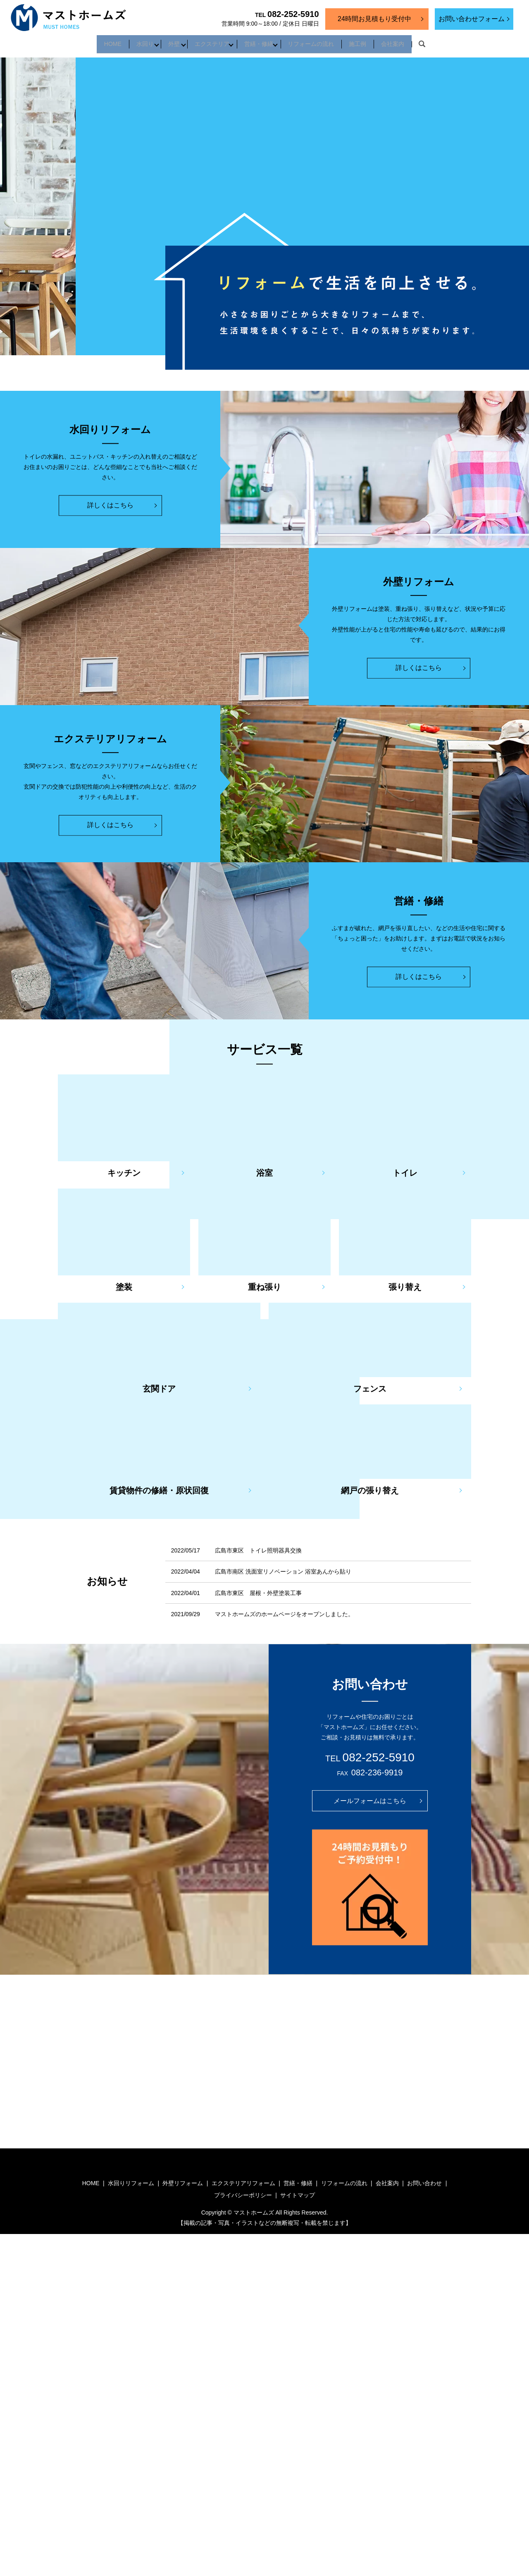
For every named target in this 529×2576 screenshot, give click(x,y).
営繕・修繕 (261, 41)
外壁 (165, 41)
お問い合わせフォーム (471, 18)
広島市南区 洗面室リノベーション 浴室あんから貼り (283, 1566)
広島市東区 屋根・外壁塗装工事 (258, 1587)
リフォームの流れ (320, 41)
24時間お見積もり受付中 (374, 18)
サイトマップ (297, 2190)
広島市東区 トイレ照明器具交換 (258, 1545)
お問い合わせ (424, 2177)
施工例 (372, 41)
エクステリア (209, 41)
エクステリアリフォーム (243, 2177)
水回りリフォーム (131, 2177)
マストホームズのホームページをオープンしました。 (284, 1608)
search (446, 42)
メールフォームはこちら (370, 1795)
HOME (91, 41)
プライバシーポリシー (243, 2190)
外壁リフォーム (182, 2177)
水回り (129, 41)
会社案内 (413, 41)
